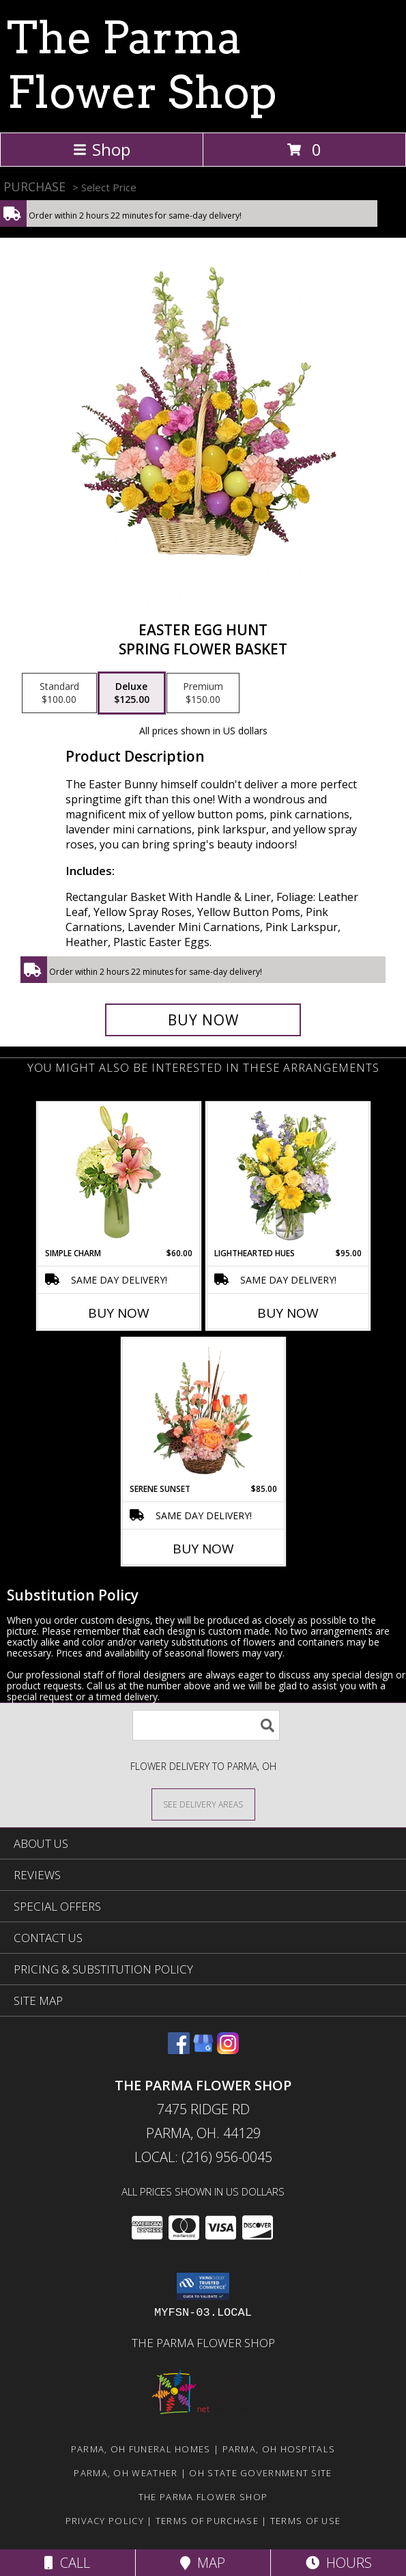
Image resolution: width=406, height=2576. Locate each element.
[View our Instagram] (228, 2050)
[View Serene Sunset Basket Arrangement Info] (203, 1411)
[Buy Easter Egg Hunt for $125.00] (203, 1019)
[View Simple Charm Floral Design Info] (118, 1175)
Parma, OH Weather (125, 2473)
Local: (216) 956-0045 (203, 2157)
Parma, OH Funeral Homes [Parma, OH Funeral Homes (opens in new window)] (141, 2449)
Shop (101, 149)
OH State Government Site (260, 2473)
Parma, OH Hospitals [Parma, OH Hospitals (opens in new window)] (279, 2449)
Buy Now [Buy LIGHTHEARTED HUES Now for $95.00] (288, 1313)
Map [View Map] (202, 2562)
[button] (203, 2286)
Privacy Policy (105, 2521)
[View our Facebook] (179, 2050)
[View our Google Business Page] (203, 2050)
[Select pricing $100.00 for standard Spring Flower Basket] (59, 693)
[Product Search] (206, 1725)
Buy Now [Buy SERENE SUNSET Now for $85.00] (203, 1548)
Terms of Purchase (207, 2521)
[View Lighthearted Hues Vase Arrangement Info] (288, 1175)
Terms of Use (305, 2521)
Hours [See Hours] (339, 2562)
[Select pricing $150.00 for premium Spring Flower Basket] (203, 693)
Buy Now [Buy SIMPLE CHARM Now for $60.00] (118, 1313)
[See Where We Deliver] (203, 1803)
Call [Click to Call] (67, 2562)
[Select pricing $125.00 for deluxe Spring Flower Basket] (132, 693)
